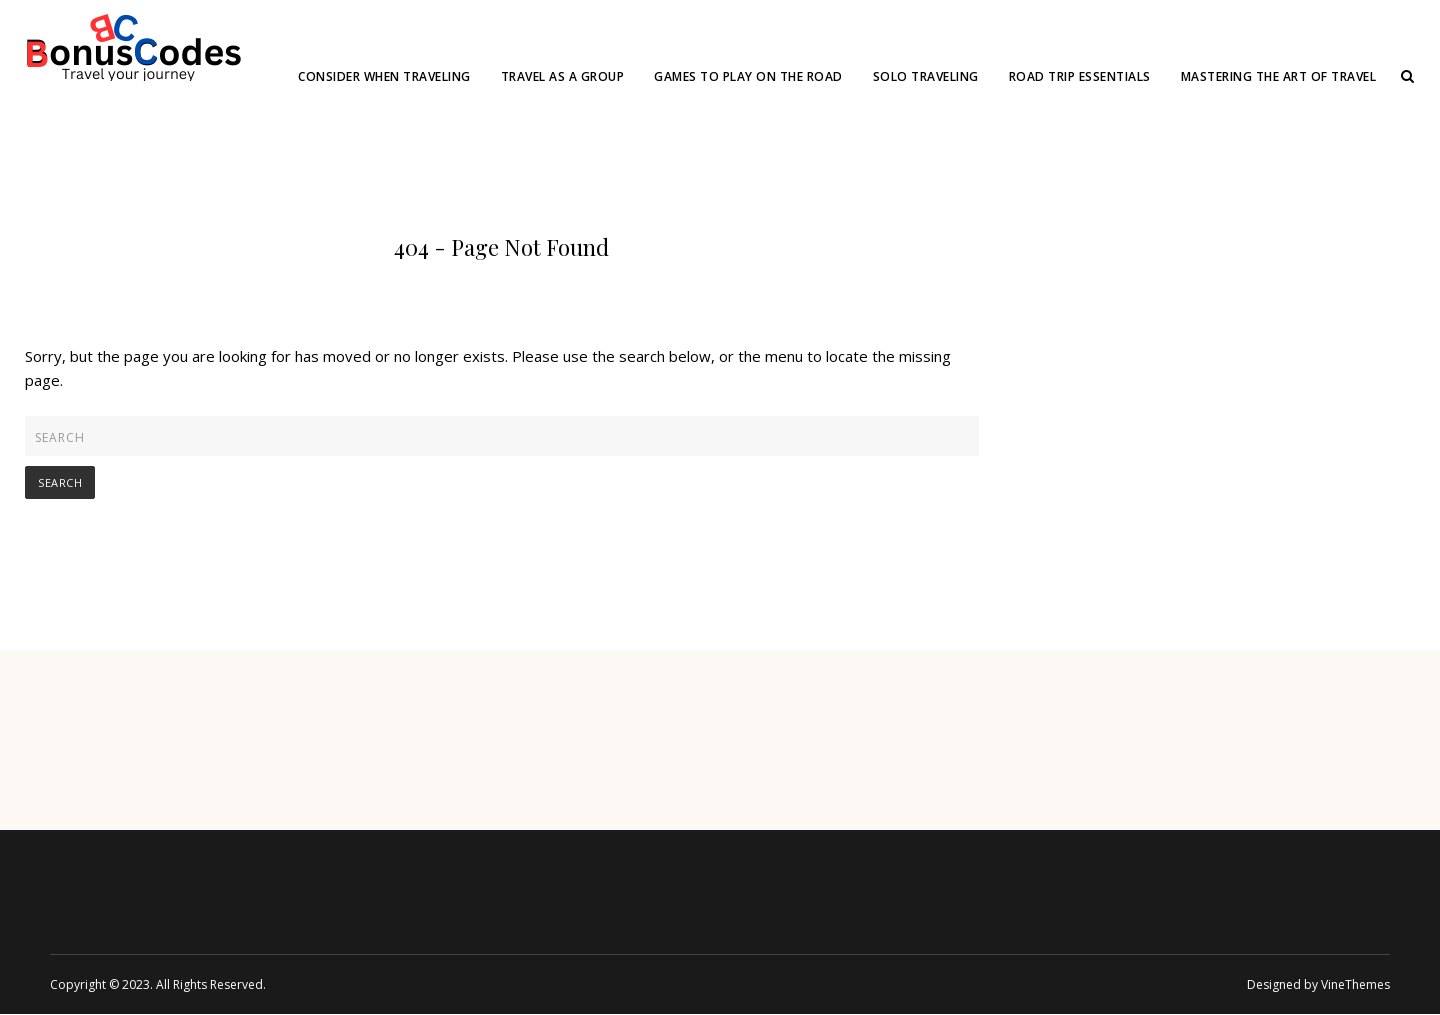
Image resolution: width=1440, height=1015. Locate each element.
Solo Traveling (926, 76)
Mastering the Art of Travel (1279, 76)
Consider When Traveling (384, 76)
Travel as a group (563, 76)
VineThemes (1355, 984)
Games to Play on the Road (748, 76)
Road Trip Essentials (1080, 76)
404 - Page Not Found (501, 247)
